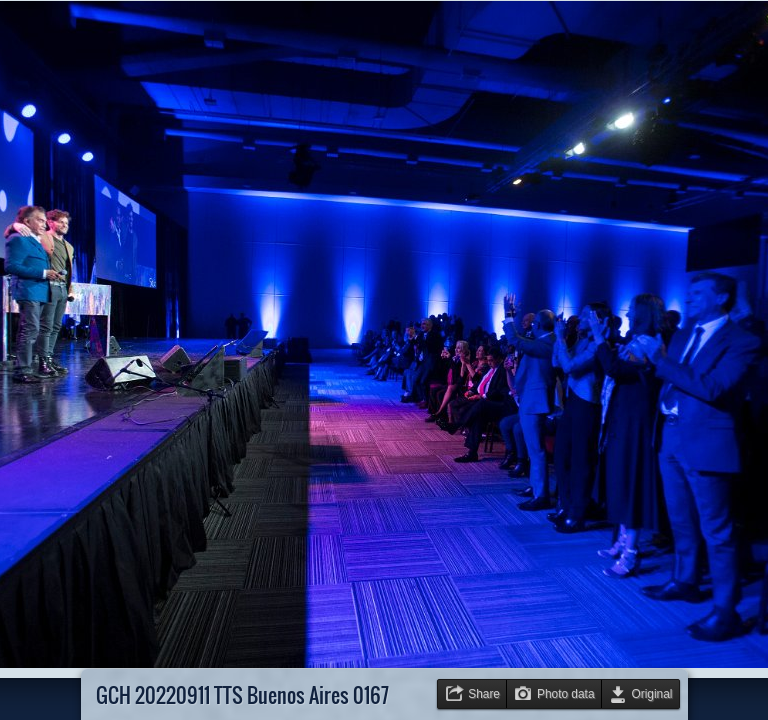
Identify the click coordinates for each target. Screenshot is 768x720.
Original (652, 694)
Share (484, 694)
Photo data (566, 694)
